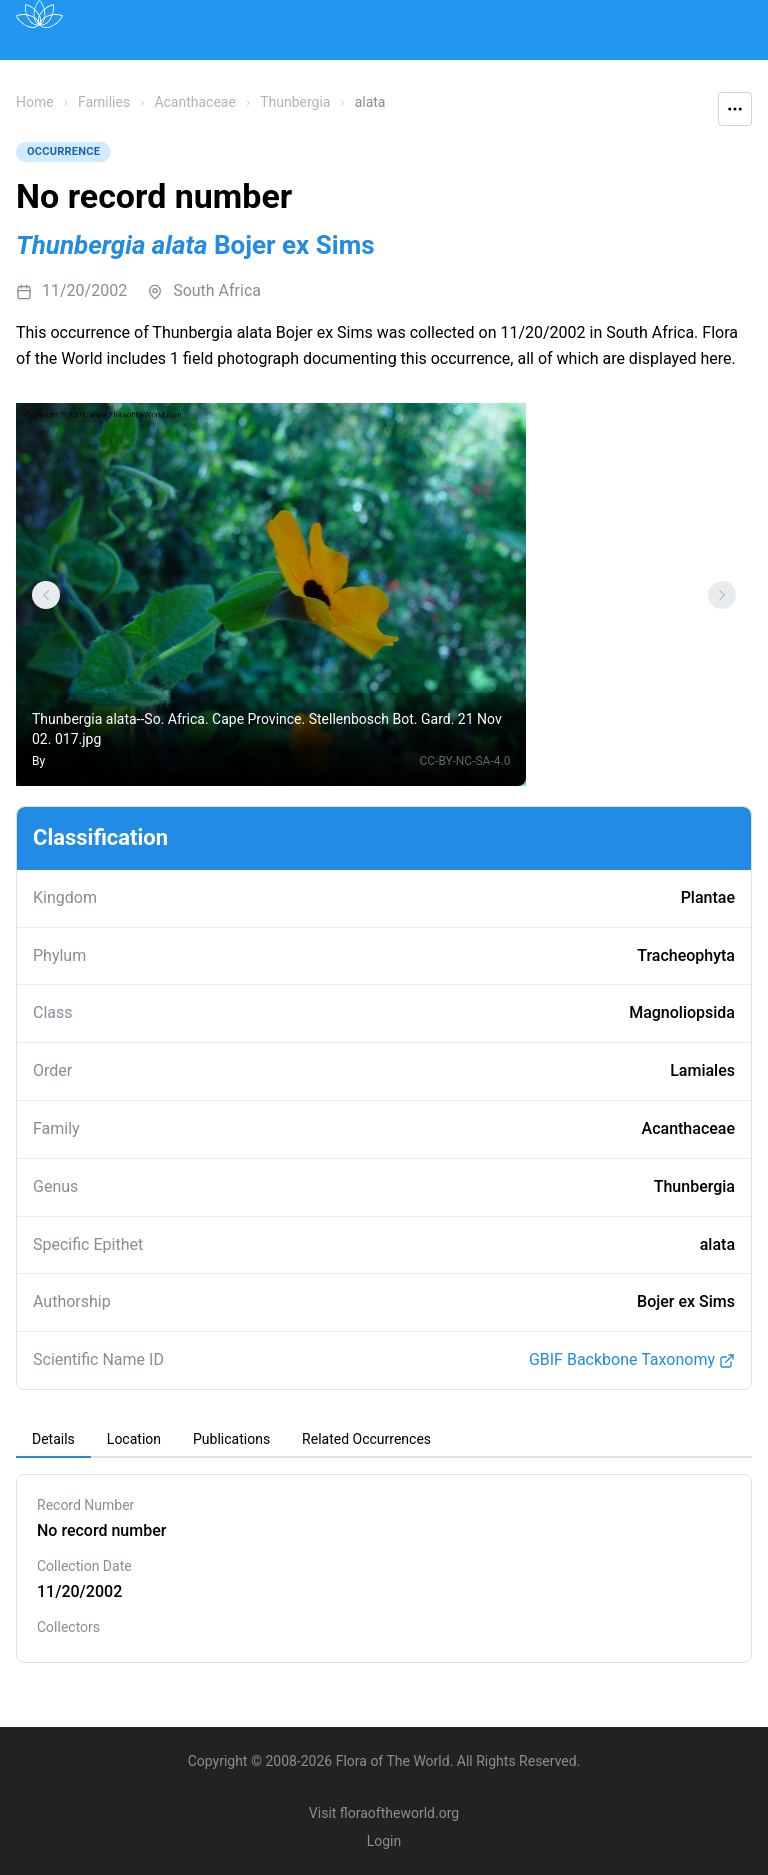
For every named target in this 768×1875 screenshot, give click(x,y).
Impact (492, 73)
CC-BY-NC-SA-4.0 (464, 761)
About (570, 73)
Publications (277, 73)
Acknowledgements (134, 118)
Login (384, 1841)
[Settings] (46, 595)
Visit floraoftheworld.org (384, 1813)
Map (185, 73)
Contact (651, 73)
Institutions (394, 73)
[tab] (53, 1440)
